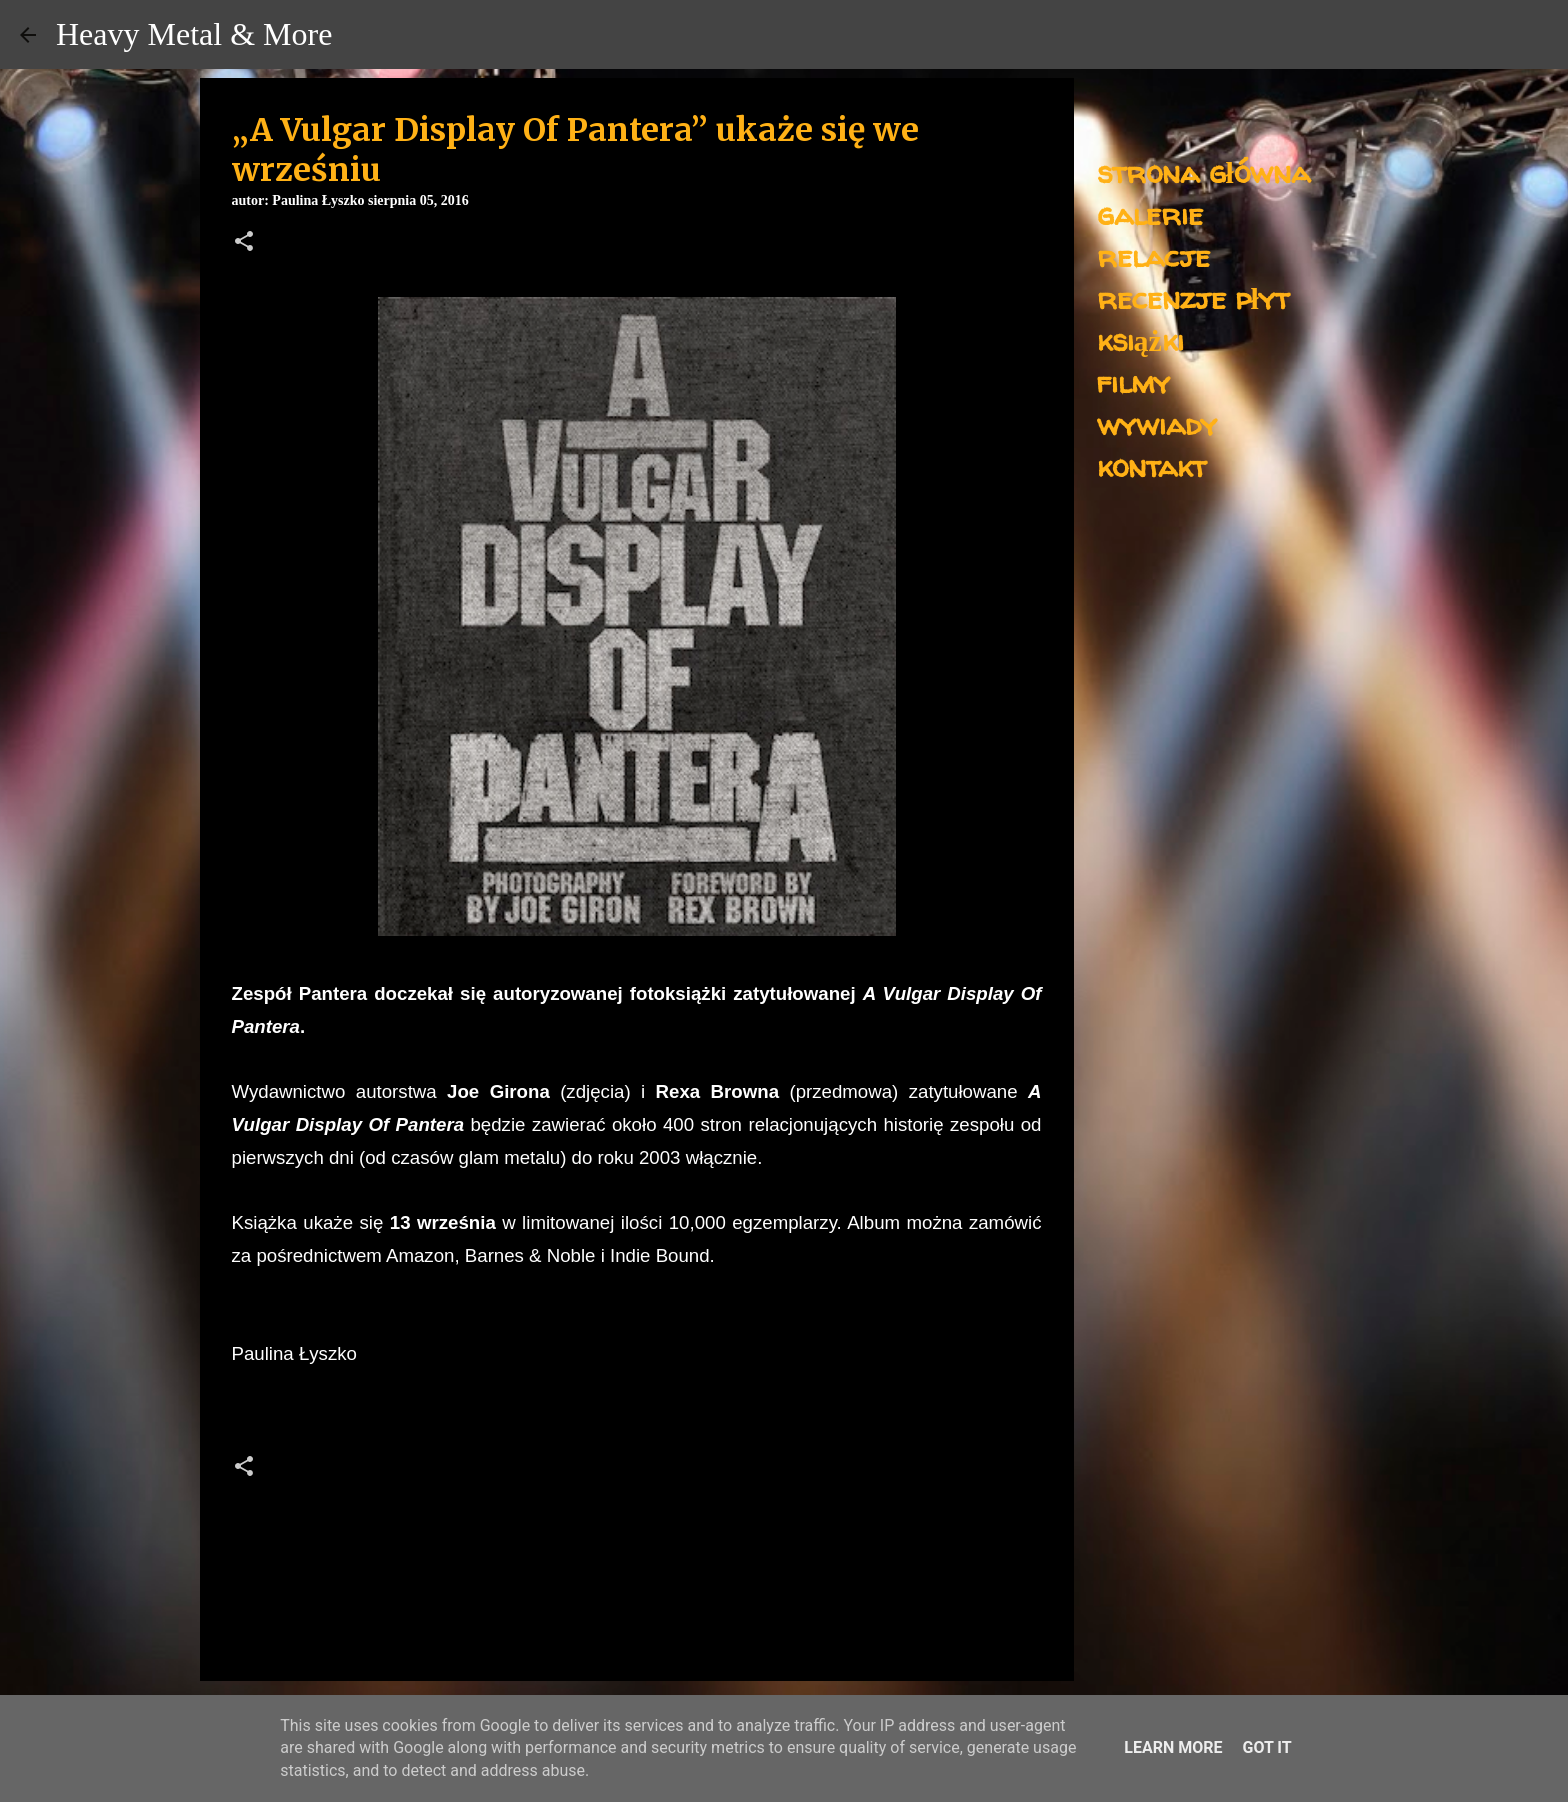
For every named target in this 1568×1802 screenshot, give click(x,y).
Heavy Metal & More (194, 34)
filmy (1133, 381)
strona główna (1203, 171)
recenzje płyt (1193, 297)
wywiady (1157, 423)
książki (1140, 339)
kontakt (1151, 465)
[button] (244, 243)
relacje (1153, 255)
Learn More (1173, 1747)
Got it (1266, 1747)
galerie (1150, 213)
